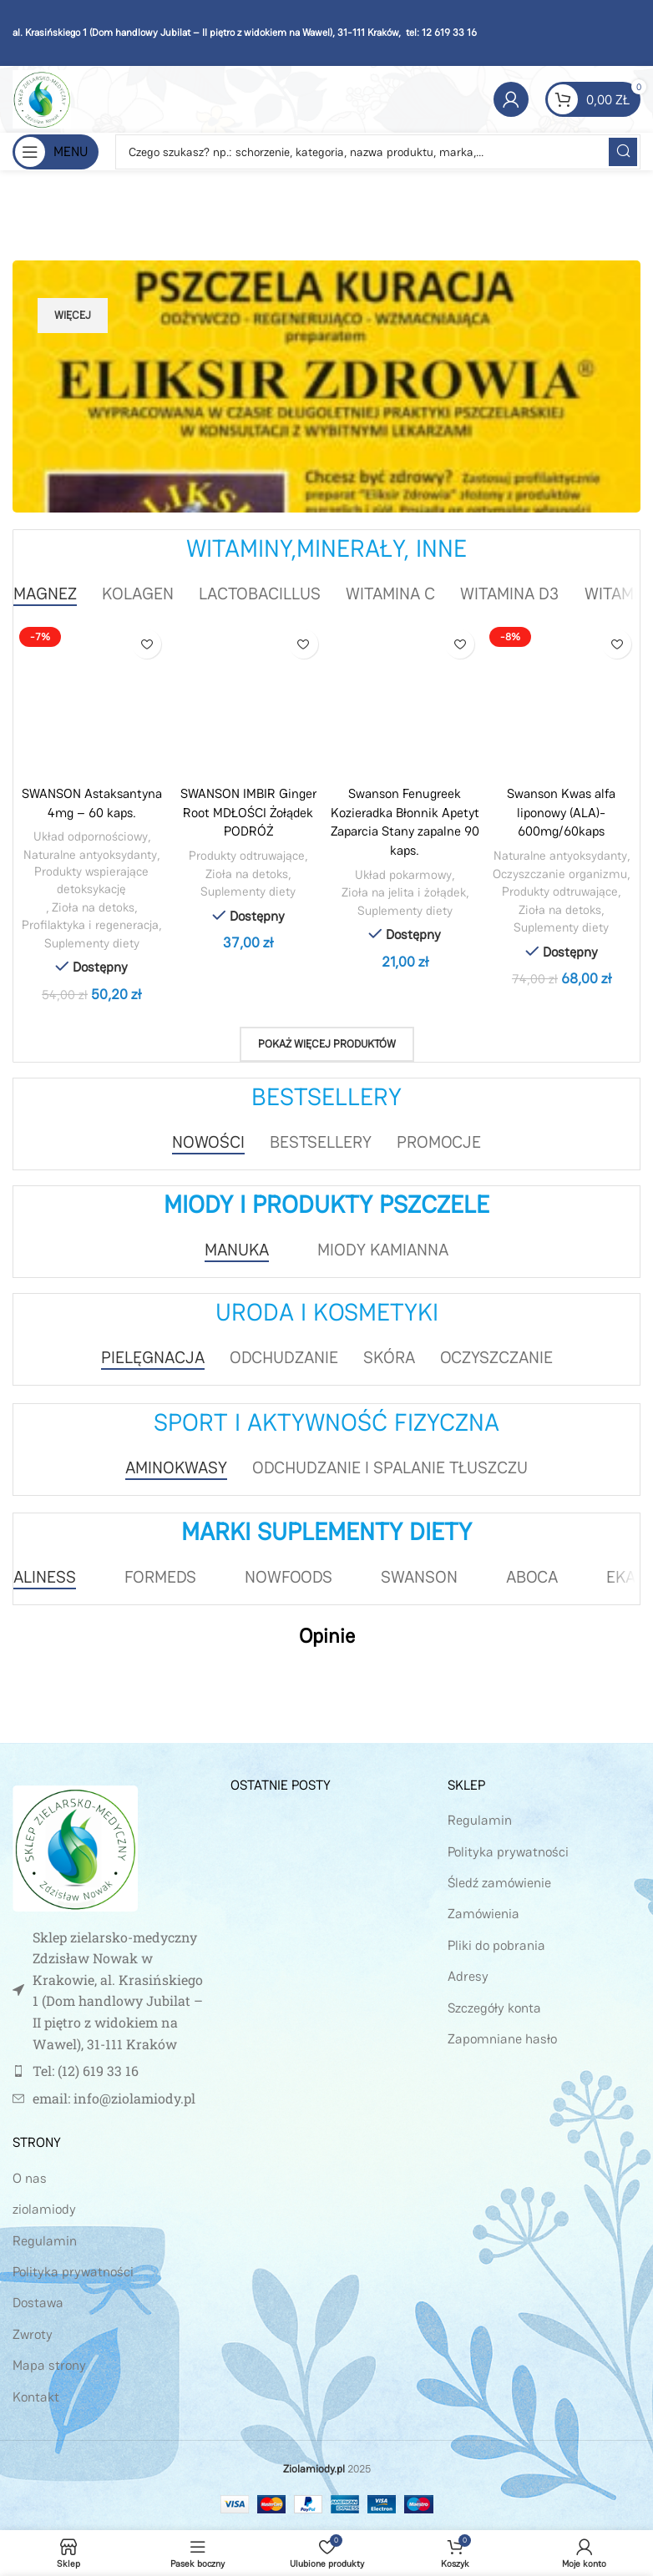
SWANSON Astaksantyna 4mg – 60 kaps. (92, 803)
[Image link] (75, 1846)
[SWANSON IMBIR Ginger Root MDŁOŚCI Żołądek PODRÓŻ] (248, 699)
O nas (30, 2177)
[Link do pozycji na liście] (109, 2070)
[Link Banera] (326, 386)
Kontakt (36, 2396)
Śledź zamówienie (499, 1882)
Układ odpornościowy (90, 836)
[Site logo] (42, 98)
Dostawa (38, 2302)
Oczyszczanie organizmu (560, 873)
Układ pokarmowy (403, 873)
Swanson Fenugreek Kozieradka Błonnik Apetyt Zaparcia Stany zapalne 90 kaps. (404, 821)
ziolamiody (44, 2208)
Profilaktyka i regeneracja (90, 924)
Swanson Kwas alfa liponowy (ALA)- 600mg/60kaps (561, 812)
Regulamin (45, 2240)
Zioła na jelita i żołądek (404, 891)
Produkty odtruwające (246, 854)
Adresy (468, 1975)
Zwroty (33, 2333)
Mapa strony (49, 2364)
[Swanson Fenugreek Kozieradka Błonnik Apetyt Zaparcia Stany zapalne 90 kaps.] (404, 699)
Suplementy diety (92, 943)
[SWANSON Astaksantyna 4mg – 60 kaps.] (91, 699)
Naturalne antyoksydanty (90, 853)
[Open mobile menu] (55, 152)
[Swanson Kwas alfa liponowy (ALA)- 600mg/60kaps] (561, 699)
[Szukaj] (377, 151)
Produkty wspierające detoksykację (91, 880)
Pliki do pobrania (496, 1944)
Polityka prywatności (73, 2271)
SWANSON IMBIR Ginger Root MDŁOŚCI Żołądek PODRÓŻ (248, 812)
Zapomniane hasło (502, 2038)
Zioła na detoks (93, 907)
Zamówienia (483, 1913)
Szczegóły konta (494, 2007)
